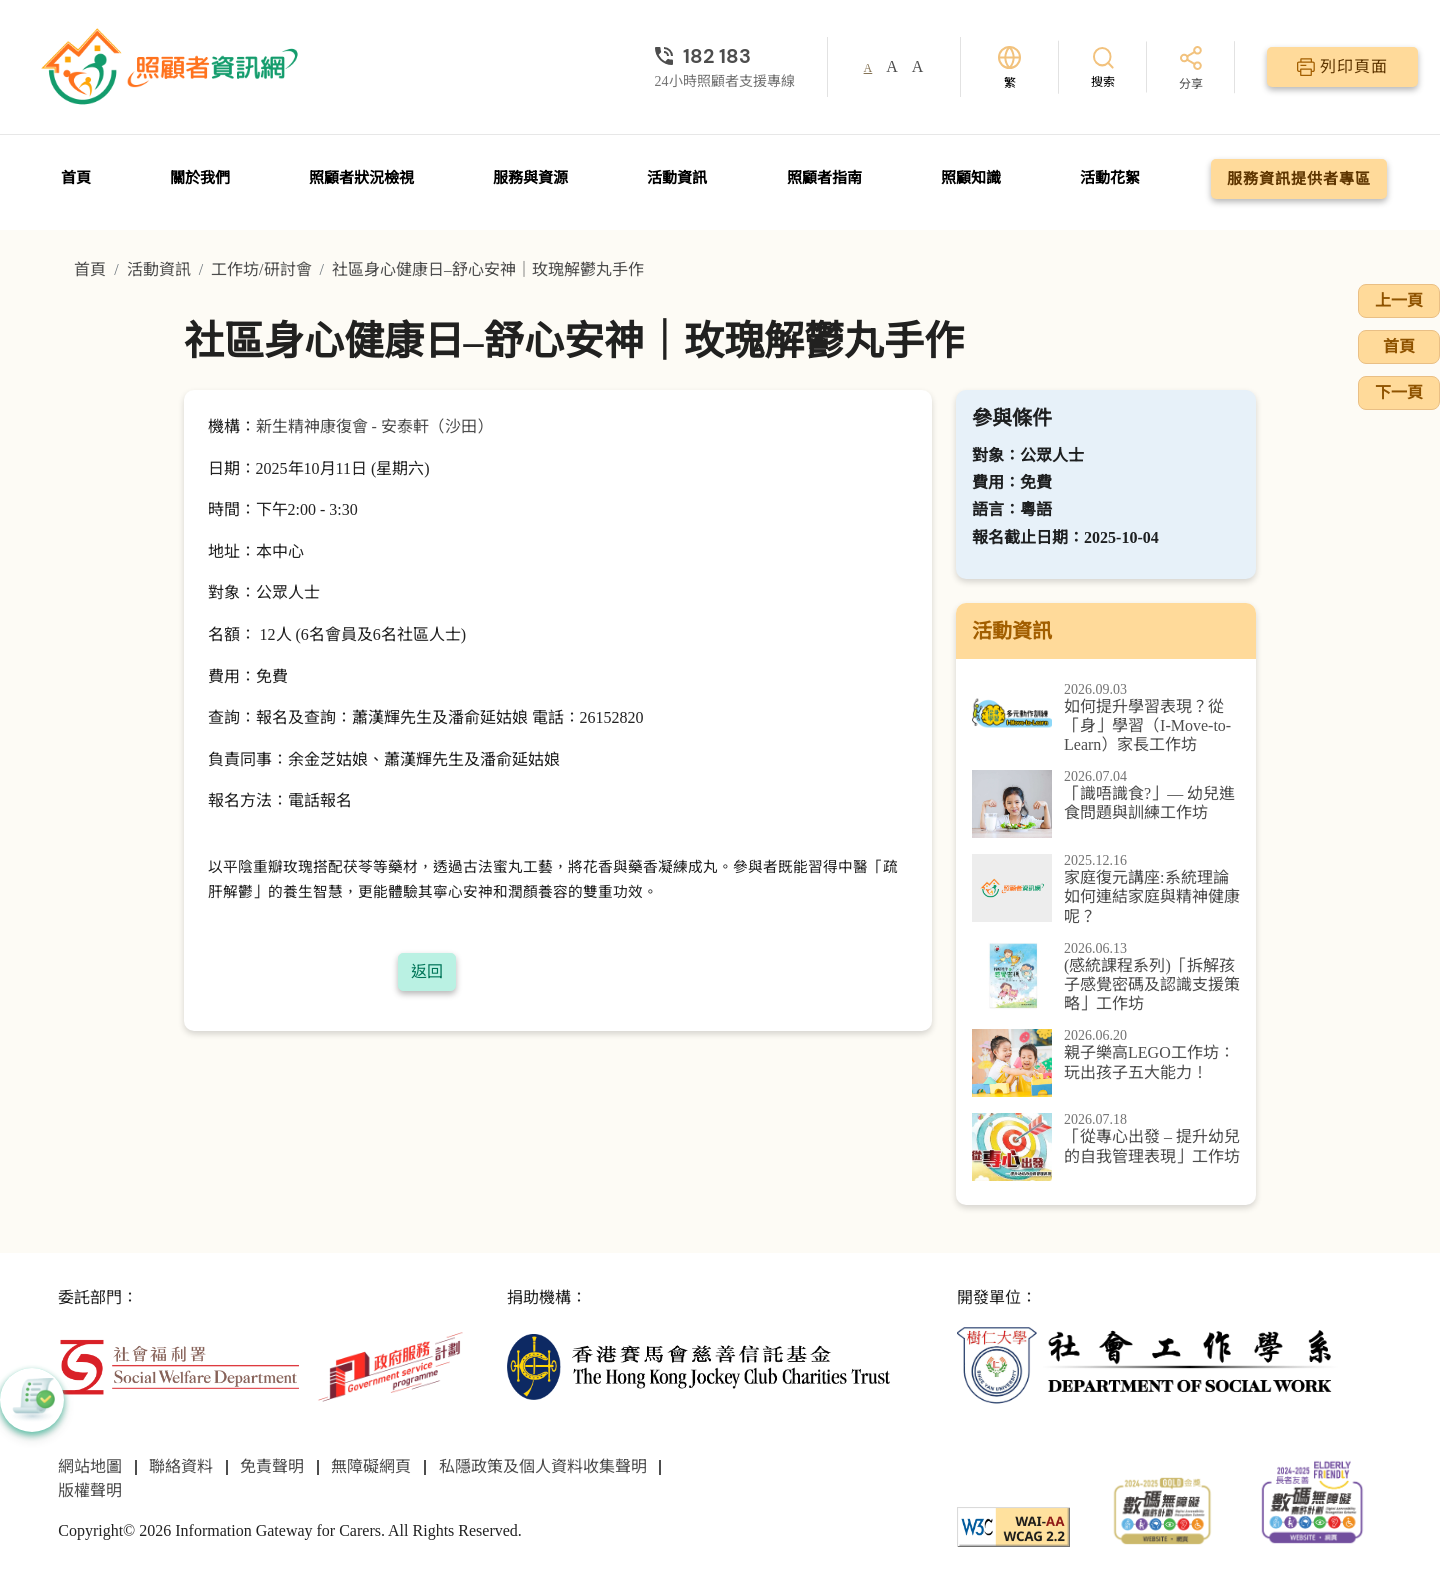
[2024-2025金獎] (1162, 1508)
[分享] (1191, 69)
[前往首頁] (172, 67)
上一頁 (1399, 300)
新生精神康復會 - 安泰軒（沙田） (374, 426)
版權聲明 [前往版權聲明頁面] (90, 1490)
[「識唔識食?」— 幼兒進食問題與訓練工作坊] (1106, 804)
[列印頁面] (1342, 67)
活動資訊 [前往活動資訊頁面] (677, 178)
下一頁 (1399, 392)
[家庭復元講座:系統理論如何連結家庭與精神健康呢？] (1106, 890)
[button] (32, 1400)
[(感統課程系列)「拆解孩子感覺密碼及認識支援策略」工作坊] (1106, 978)
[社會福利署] (178, 1365)
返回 (427, 971)
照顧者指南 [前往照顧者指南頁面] (824, 178)
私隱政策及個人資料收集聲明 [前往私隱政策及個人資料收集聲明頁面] (543, 1466)
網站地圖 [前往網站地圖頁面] (90, 1466)
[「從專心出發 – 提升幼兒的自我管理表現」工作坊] (1106, 1147)
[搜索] (1103, 66)
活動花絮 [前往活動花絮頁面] (1110, 178)
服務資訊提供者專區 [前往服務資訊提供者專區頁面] (1299, 179)
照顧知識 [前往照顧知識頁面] (971, 178)
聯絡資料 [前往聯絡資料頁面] (181, 1466)
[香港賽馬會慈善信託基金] (698, 1365)
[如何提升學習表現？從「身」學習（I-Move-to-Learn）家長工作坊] (1106, 719)
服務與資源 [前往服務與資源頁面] (530, 178)
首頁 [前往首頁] (76, 178)
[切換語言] (1009, 67)
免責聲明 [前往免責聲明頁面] (272, 1466)
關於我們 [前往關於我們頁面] (200, 178)
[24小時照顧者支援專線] (725, 56)
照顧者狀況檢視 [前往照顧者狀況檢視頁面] (361, 178)
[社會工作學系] (1148, 1365)
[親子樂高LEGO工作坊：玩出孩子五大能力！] (1106, 1063)
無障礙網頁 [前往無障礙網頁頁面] (371, 1466)
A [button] (868, 68)
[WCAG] (1013, 1525)
